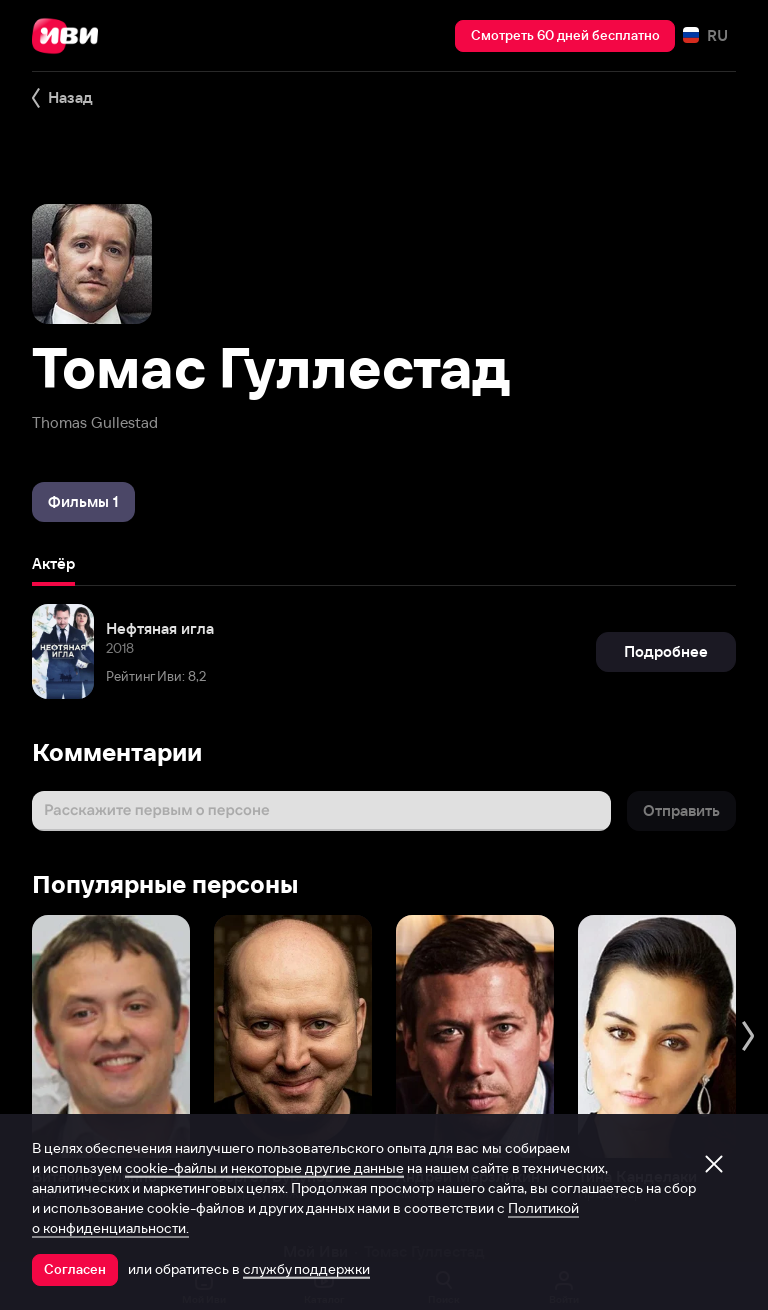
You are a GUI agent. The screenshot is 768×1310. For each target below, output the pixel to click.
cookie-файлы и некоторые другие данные (264, 1168)
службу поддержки (306, 1269)
